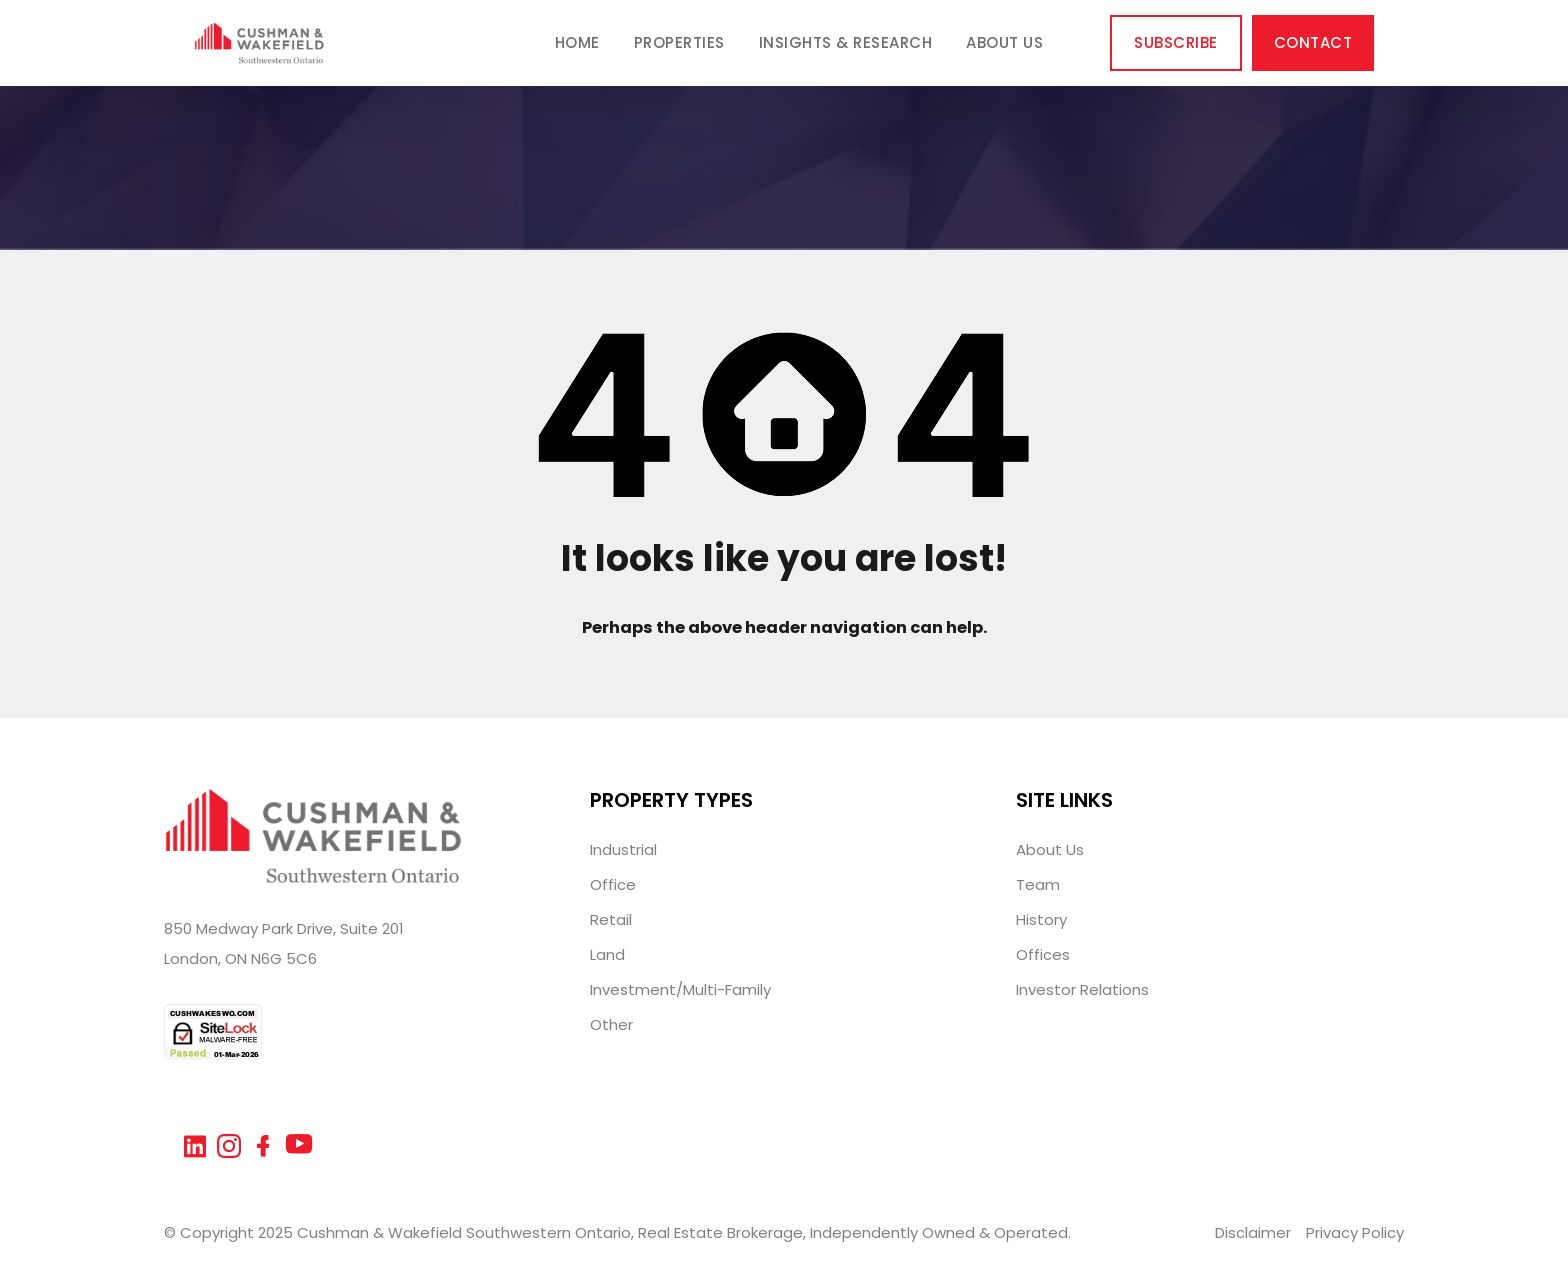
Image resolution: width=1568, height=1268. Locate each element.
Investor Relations (1082, 989)
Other (611, 1024)
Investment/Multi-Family (680, 989)
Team (1038, 884)
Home (577, 42)
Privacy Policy (1355, 1232)
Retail (611, 919)
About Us (1004, 42)
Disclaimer (1253, 1232)
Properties (679, 42)
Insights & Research (846, 42)
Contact (1313, 42)
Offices (1043, 954)
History (1041, 919)
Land (607, 954)
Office (613, 884)
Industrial (623, 849)
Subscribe (1176, 42)
